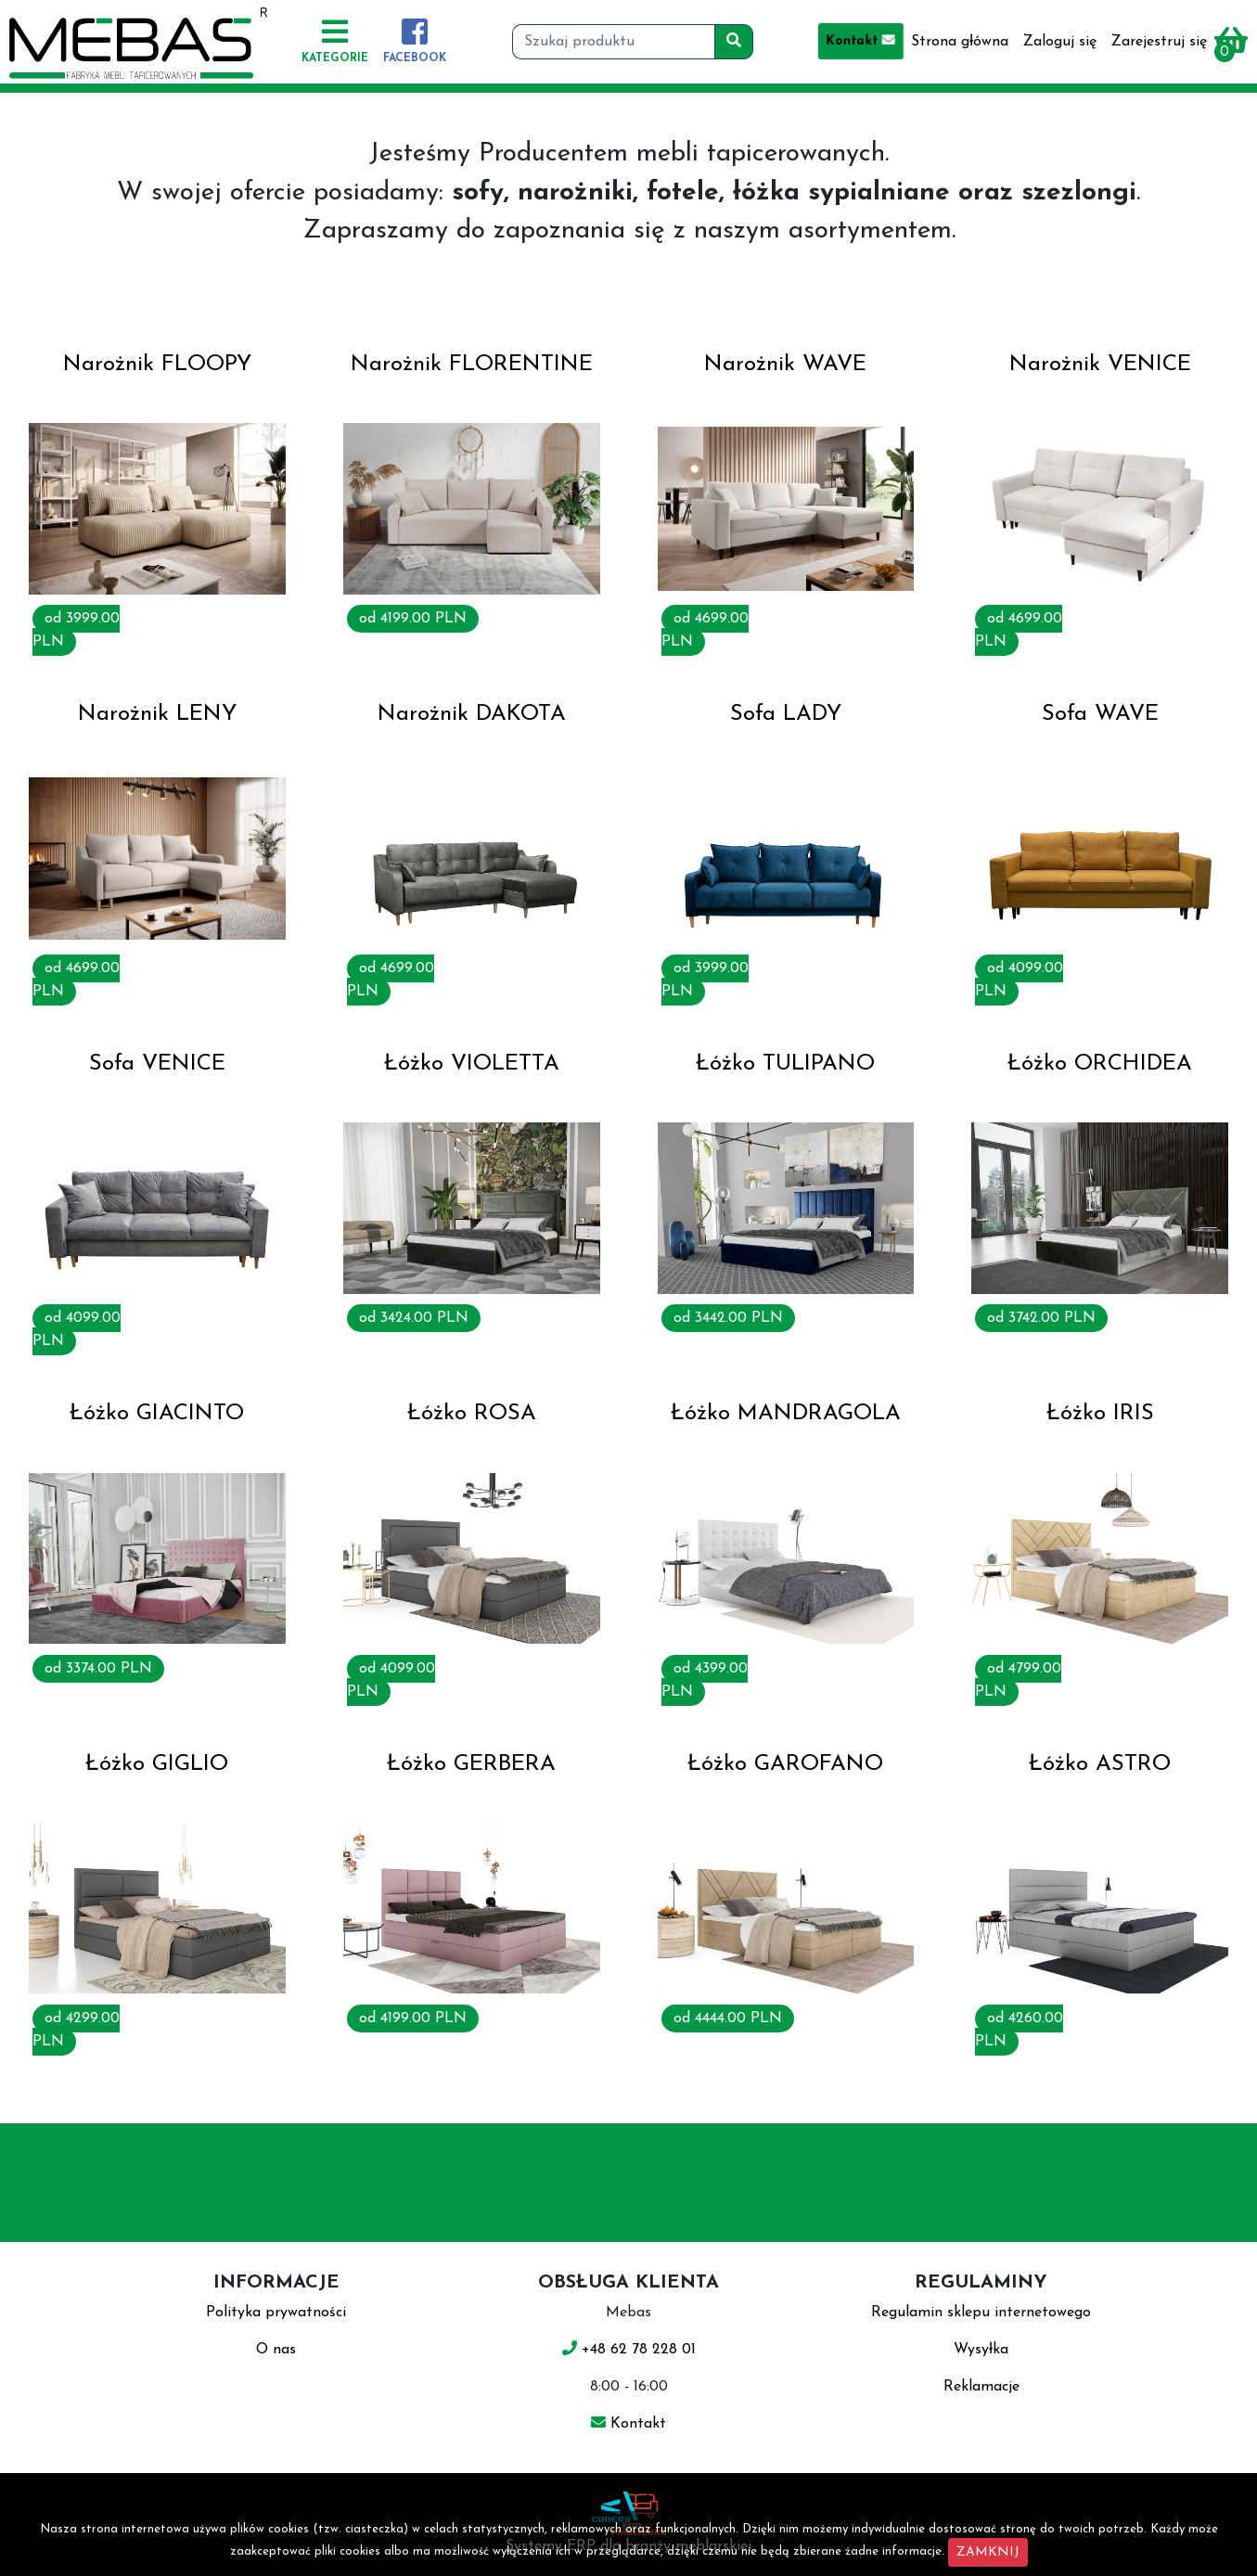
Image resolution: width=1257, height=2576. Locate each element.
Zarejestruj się (1159, 41)
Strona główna (959, 41)
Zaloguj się (1060, 41)
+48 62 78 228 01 (629, 2349)
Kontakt (861, 40)
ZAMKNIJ (988, 2552)
